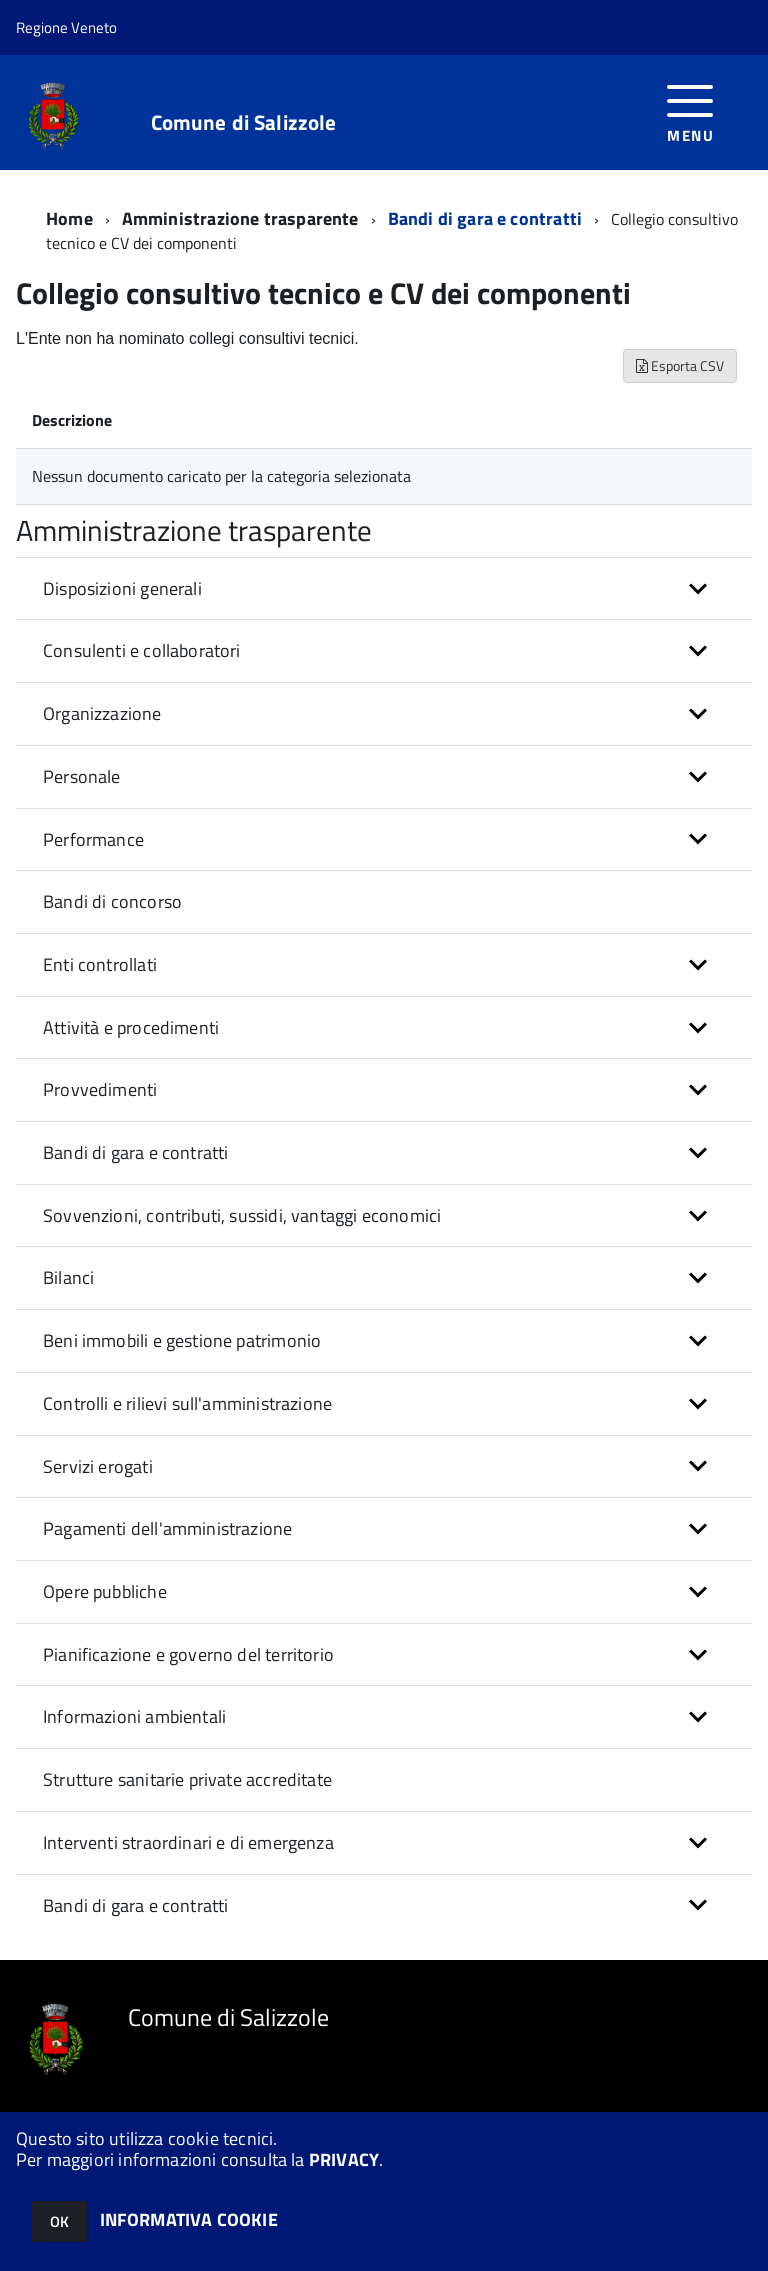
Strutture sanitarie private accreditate (187, 1779)
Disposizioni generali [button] (122, 588)
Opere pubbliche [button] (105, 1591)
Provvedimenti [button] (100, 1089)
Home (69, 218)
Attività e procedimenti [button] (131, 1027)
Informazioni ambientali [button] (134, 1716)
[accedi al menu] (690, 111)
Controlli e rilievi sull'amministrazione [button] (187, 1403)
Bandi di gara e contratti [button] (136, 1152)
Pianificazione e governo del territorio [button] (188, 1654)
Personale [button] (82, 776)
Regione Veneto (66, 27)
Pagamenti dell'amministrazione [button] (167, 1528)
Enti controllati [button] (100, 964)
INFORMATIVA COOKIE (189, 2219)
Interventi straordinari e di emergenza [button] (188, 1842)
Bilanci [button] (68, 1277)
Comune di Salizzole (244, 122)
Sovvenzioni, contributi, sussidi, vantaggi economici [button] (242, 1215)
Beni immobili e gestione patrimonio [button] (182, 1340)
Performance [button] (93, 839)
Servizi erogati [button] (98, 1466)
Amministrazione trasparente (240, 218)
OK (59, 2221)
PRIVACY (344, 2159)
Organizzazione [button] (102, 713)
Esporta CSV (680, 365)
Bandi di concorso (112, 901)
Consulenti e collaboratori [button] (142, 650)
